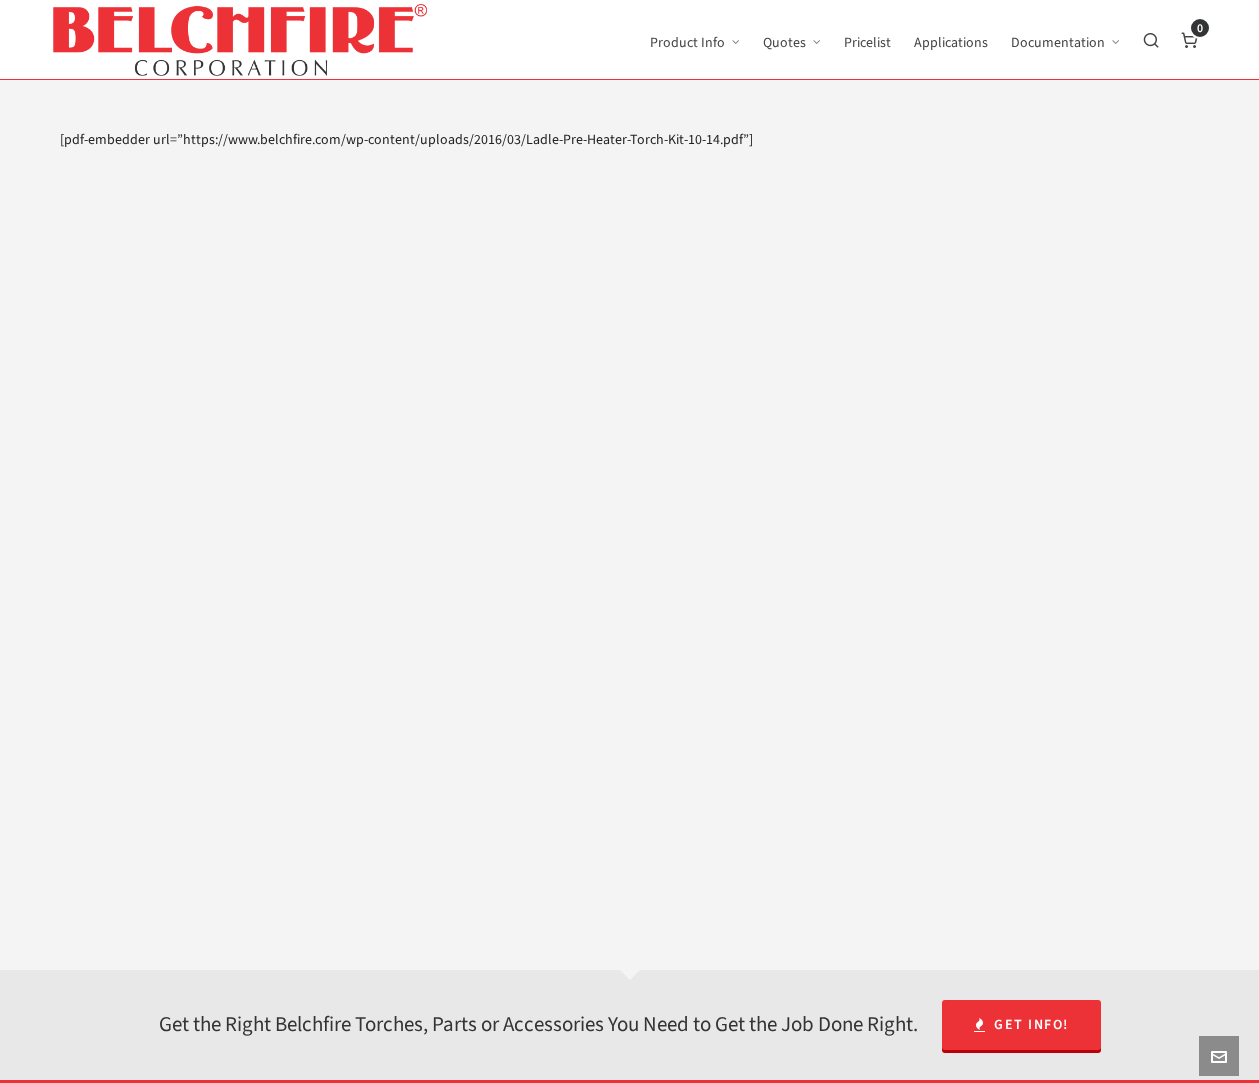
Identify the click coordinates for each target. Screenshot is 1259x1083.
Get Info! (1021, 1024)
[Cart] (1190, 40)
